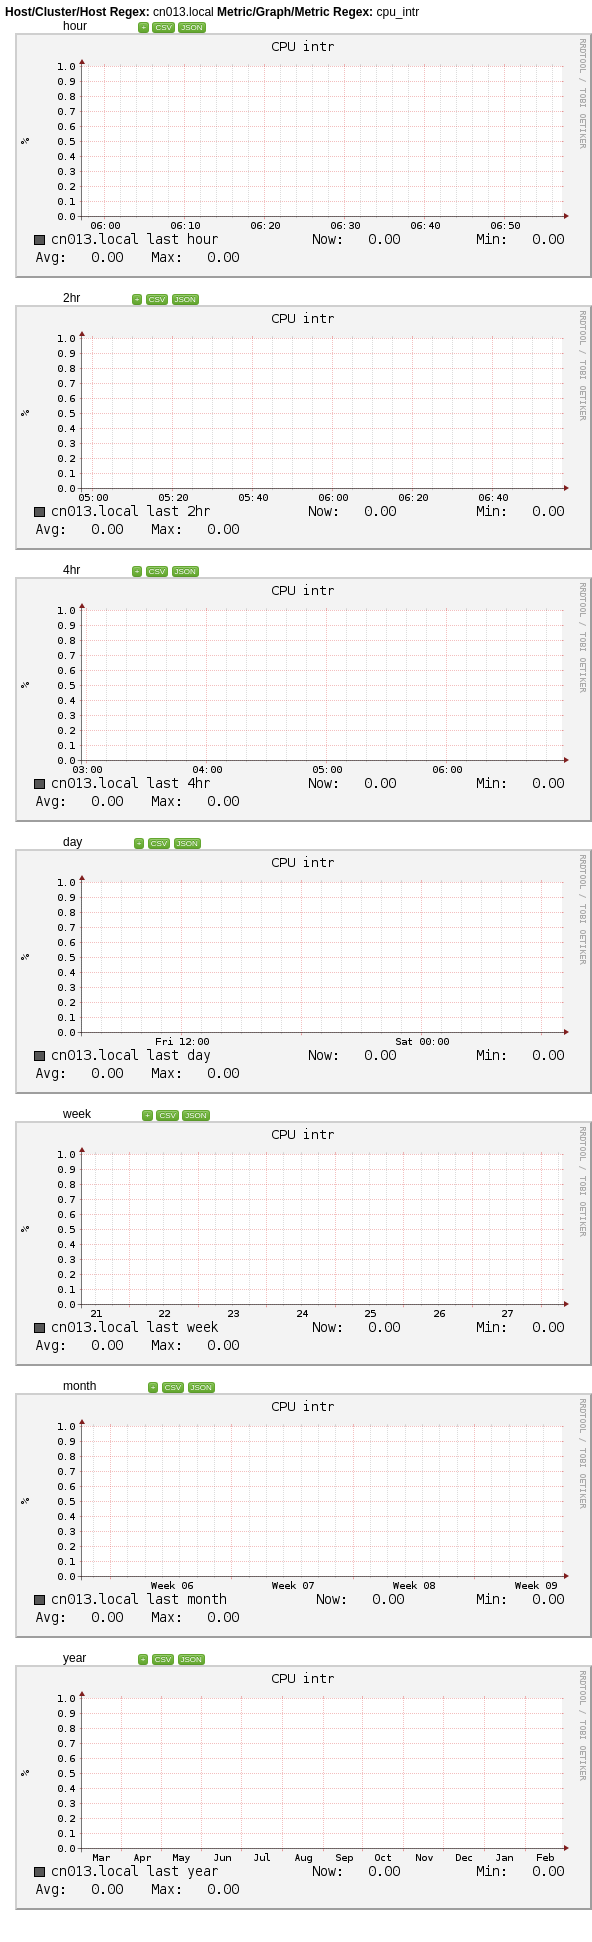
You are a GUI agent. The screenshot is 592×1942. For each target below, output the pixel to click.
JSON (191, 27)
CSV (163, 27)
